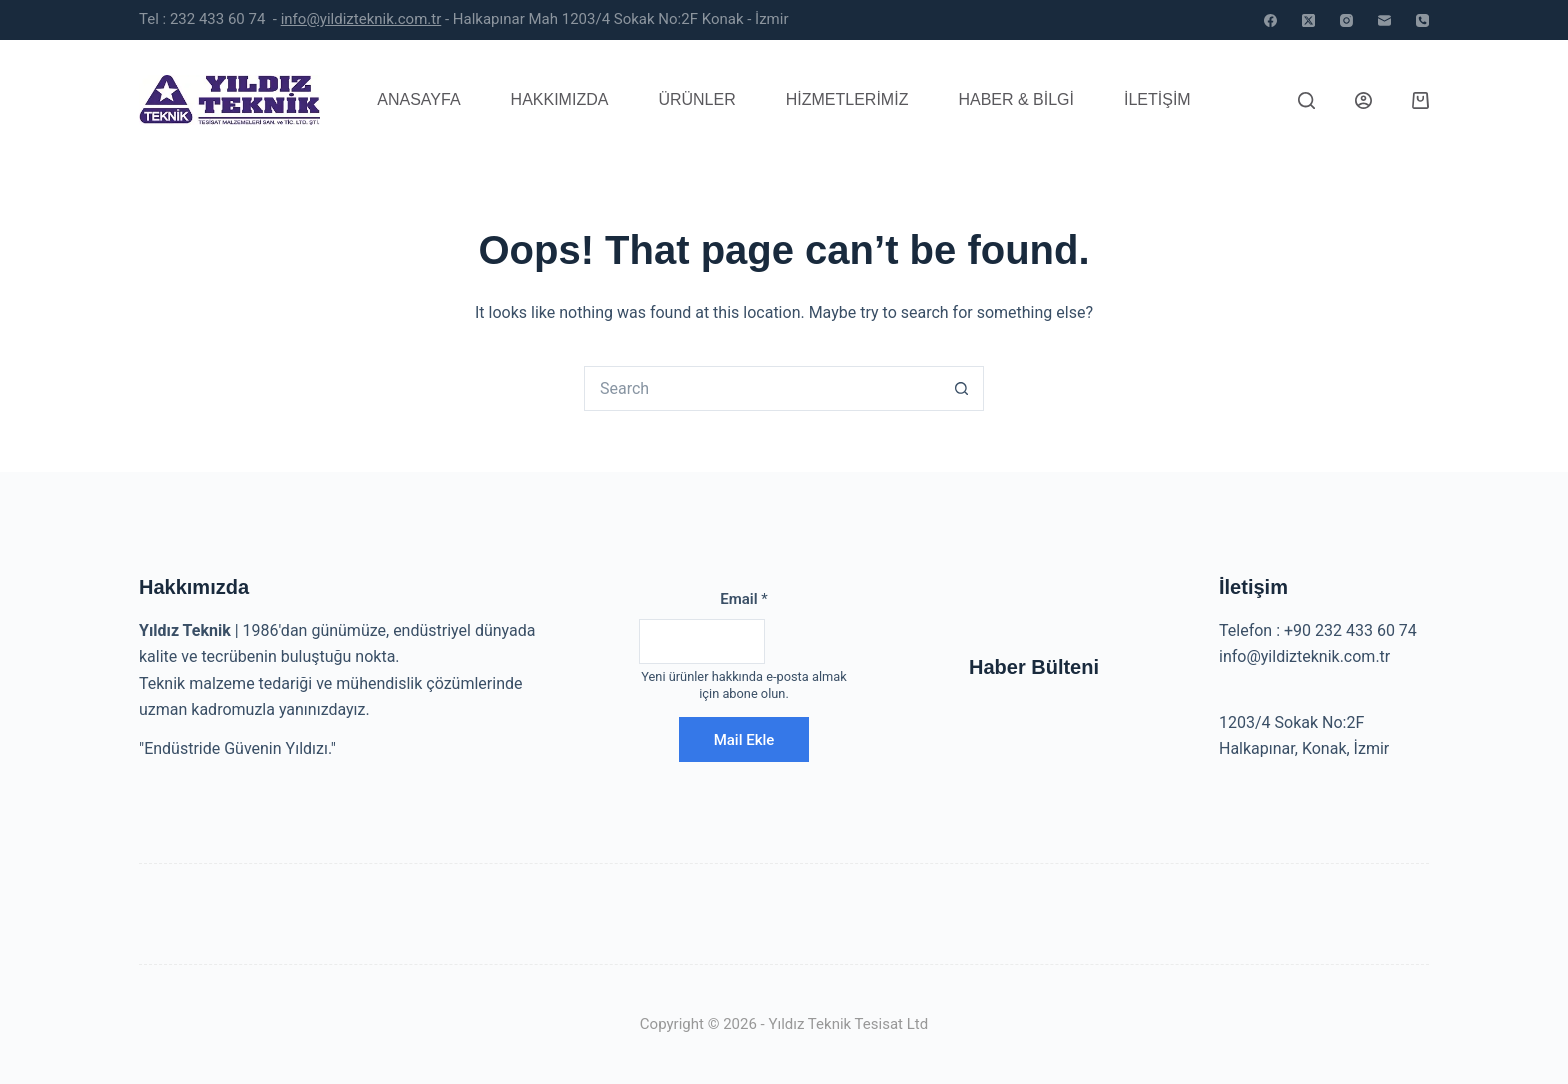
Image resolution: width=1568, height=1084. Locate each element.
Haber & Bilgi (1016, 99)
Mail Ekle (744, 740)
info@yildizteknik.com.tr (361, 19)
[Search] (1306, 100)
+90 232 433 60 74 (1350, 630)
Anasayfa (418, 99)
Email (744, 599)
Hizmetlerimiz (847, 99)
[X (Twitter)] (1308, 20)
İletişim (1157, 99)
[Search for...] (761, 388)
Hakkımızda (560, 99)
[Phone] (1422, 20)
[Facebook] (1270, 20)
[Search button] (961, 388)
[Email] (1384, 20)
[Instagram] (1346, 20)
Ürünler (696, 99)
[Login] (1363, 100)
